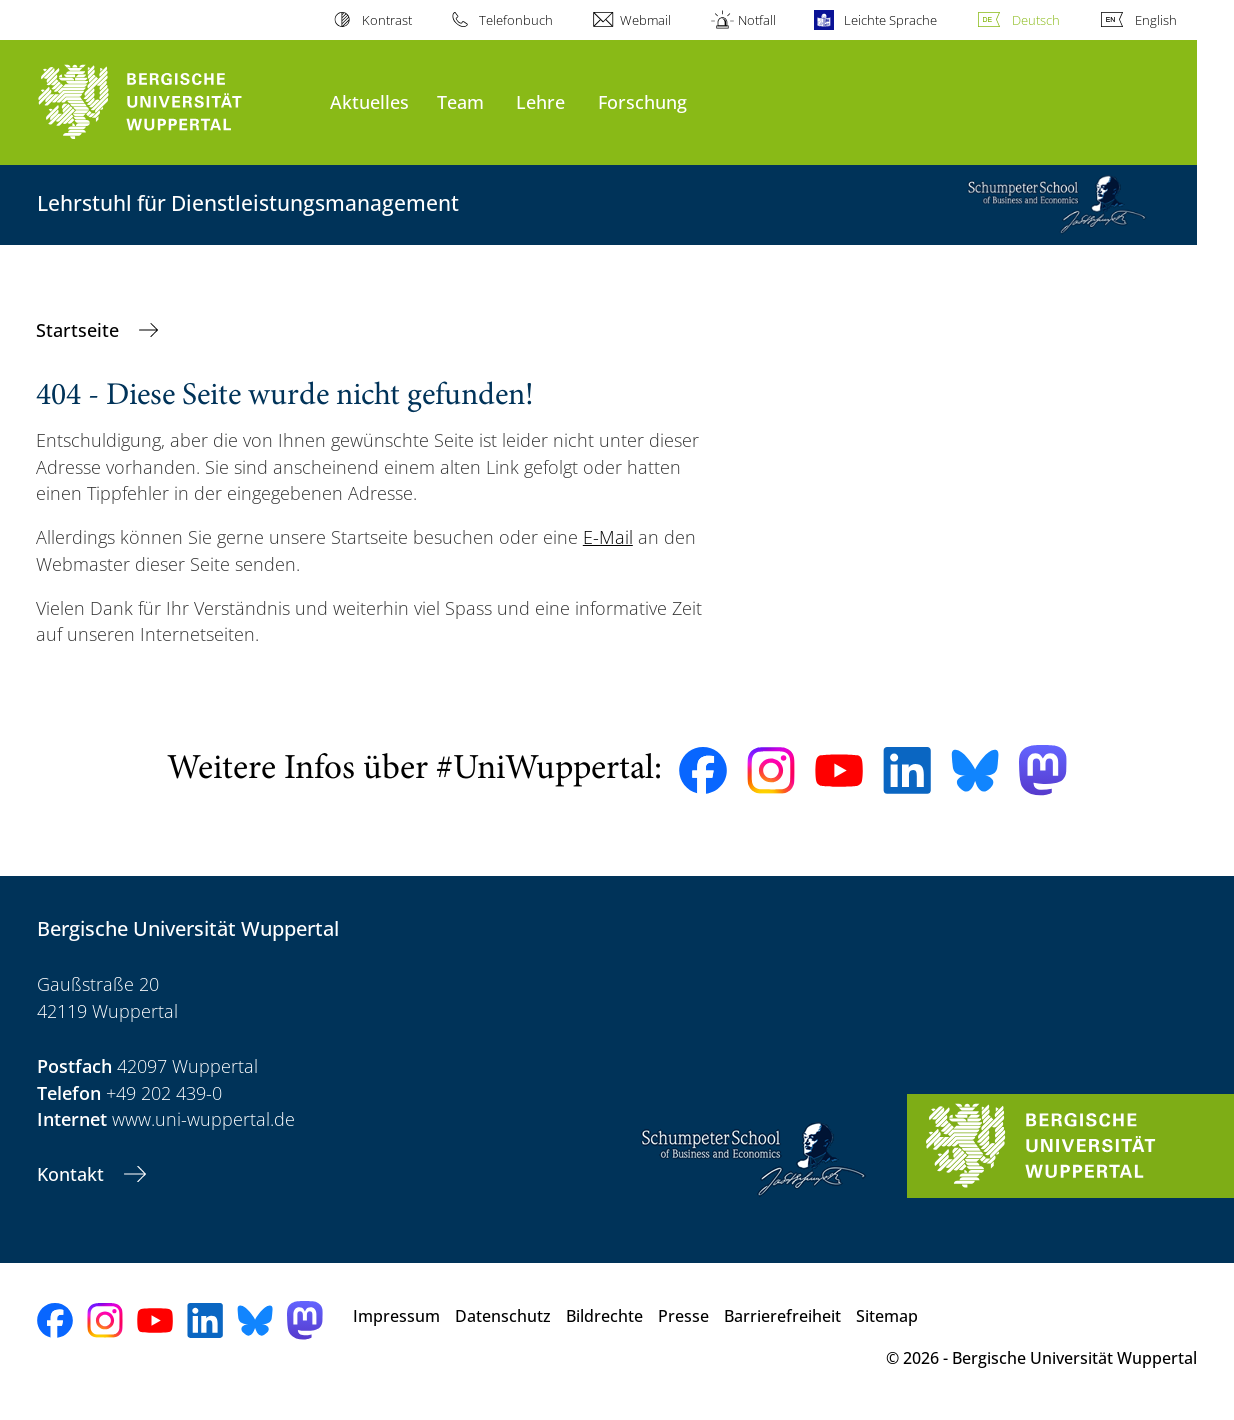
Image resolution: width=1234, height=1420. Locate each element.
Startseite (80, 330)
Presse (683, 1316)
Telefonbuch (516, 20)
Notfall (757, 20)
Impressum (396, 1316)
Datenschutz (503, 1316)
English (1156, 20)
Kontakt (73, 1174)
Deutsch (1036, 20)
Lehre (540, 101)
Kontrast (387, 20)
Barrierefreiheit (782, 1316)
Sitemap (887, 1316)
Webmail (645, 20)
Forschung (642, 101)
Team (460, 101)
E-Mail (608, 537)
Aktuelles (369, 101)
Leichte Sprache (890, 20)
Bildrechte (604, 1316)
